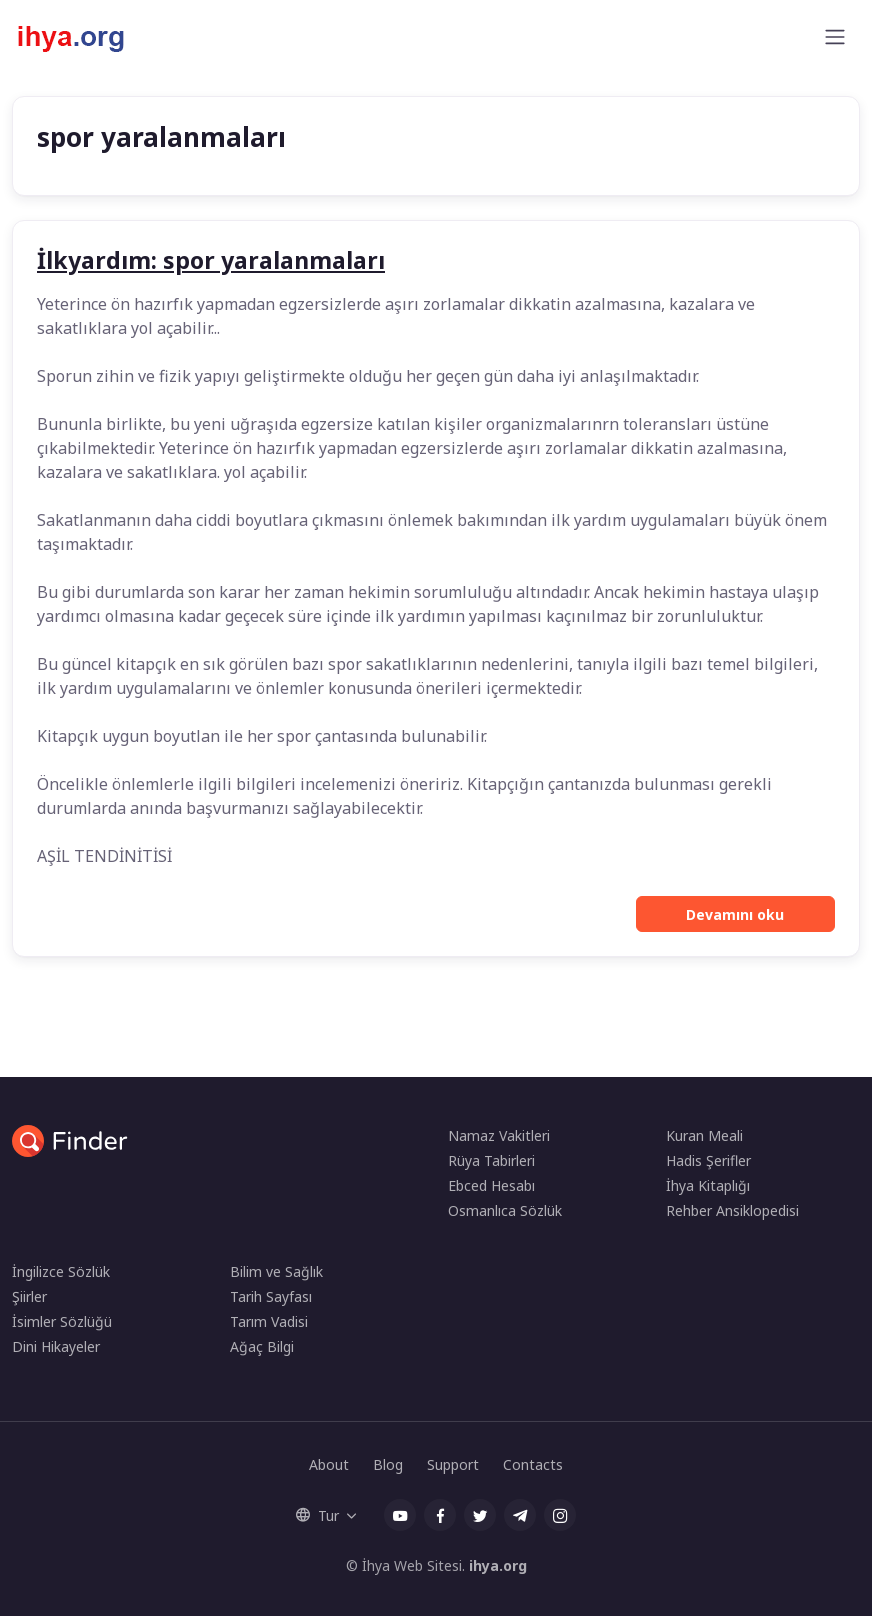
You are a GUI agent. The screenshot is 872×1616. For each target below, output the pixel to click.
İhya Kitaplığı (708, 1185)
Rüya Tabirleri (491, 1160)
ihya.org (498, 1565)
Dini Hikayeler (56, 1346)
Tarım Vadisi (269, 1321)
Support (453, 1464)
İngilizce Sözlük (61, 1271)
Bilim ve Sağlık (276, 1271)
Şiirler (29, 1296)
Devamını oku (735, 914)
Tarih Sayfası (271, 1296)
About (329, 1464)
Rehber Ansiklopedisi (732, 1210)
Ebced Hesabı (491, 1185)
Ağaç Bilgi (262, 1346)
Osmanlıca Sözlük (505, 1210)
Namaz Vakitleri (499, 1135)
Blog (388, 1464)
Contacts (533, 1464)
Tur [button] (317, 1515)
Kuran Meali (704, 1135)
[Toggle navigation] (835, 37)
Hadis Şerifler (708, 1160)
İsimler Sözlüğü (62, 1321)
